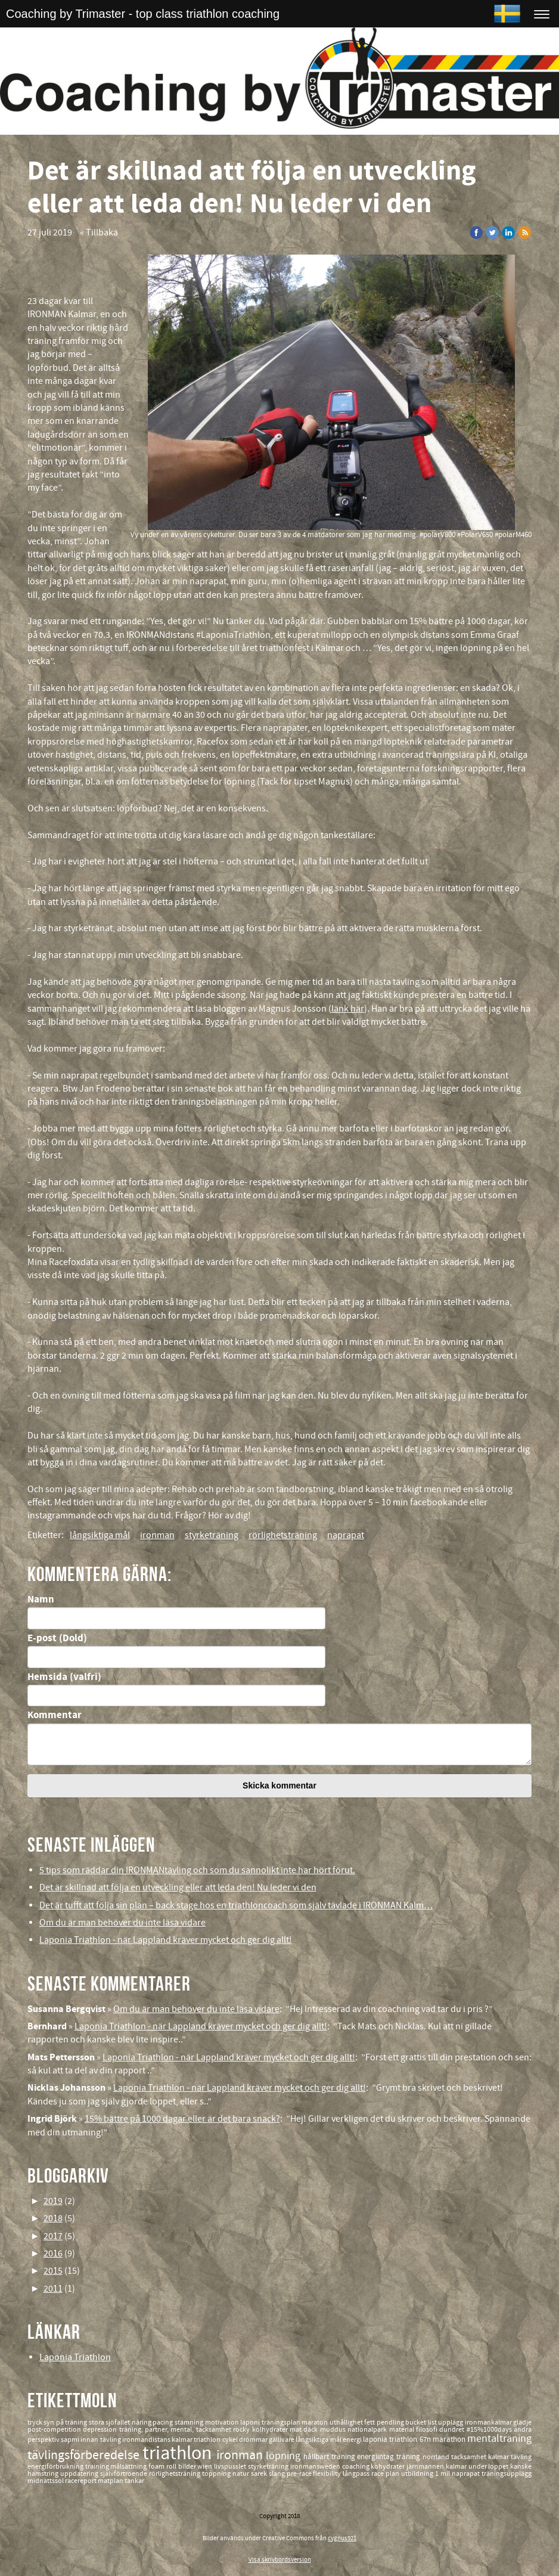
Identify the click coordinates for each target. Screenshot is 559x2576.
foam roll (163, 2466)
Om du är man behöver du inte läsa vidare (122, 1923)
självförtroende (124, 2473)
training (98, 2466)
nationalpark (368, 2429)
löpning (284, 2456)
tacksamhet (469, 2457)
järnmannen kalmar (437, 2466)
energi (353, 2439)
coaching (356, 2466)
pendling (391, 2422)
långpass (357, 2473)
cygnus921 (342, 2538)
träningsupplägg (507, 2473)
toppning (217, 2473)
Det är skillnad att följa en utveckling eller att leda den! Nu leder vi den (177, 1887)
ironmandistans (147, 2439)
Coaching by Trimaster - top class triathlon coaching (143, 13)
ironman (157, 1535)
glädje (522, 2422)
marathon (450, 2439)
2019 (53, 2201)
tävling (521, 2457)
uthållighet (347, 2422)
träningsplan (282, 2422)
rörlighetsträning (283, 1535)
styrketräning (211, 1535)
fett (370, 2422)
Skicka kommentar (279, 1785)
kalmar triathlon (197, 2439)
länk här (347, 1009)
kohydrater (388, 2466)
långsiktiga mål (100, 1535)
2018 (53, 2218)
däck (311, 2429)
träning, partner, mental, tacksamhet (176, 2429)
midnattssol (46, 2480)
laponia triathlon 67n (398, 2439)
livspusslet (231, 2466)
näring (142, 2422)
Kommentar (54, 1715)
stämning (190, 2422)
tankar (134, 2480)
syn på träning (66, 2422)
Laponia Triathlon (75, 2357)
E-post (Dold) (57, 1638)
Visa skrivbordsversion (280, 2560)
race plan (386, 2473)
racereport (81, 2480)
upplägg (451, 2422)
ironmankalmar (489, 2422)
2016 (53, 2253)
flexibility (328, 2473)
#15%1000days (490, 2429)
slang (278, 2473)
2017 (53, 2236)
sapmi (70, 2439)
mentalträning (499, 2438)
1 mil (443, 2473)
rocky (242, 2429)
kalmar (499, 2457)
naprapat (345, 1535)
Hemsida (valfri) (64, 1677)
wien (205, 2466)
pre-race (300, 2473)
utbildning (418, 2473)
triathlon (179, 2453)
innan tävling (101, 2439)
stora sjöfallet (110, 2422)
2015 (53, 2271)
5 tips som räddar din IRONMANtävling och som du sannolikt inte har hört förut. (197, 1870)
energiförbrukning (56, 2466)
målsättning (129, 2466)
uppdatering (80, 2473)
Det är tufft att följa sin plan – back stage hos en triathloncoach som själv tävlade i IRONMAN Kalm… (236, 1905)
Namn (40, 1599)
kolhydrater (271, 2429)
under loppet (489, 2466)
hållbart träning (330, 2457)
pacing (164, 2422)
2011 (53, 2289)
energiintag (376, 2457)
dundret (452, 2429)
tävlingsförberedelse (84, 2455)
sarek (260, 2473)
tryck (35, 2422)
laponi (251, 2422)
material (402, 2429)
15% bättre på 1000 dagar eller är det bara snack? (182, 2119)
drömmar (254, 2439)
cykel (230, 2439)
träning (409, 2457)
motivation (223, 2422)
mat (296, 2429)
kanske (521, 2466)
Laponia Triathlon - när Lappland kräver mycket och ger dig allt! (165, 1940)
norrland (437, 2457)
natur (241, 2473)
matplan (111, 2480)
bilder (188, 2466)
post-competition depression (73, 2429)
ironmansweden (316, 2466)
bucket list (421, 2422)
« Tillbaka (99, 232)
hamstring (43, 2473)
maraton (316, 2422)
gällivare (282, 2439)
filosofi (427, 2429)
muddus (333, 2429)
